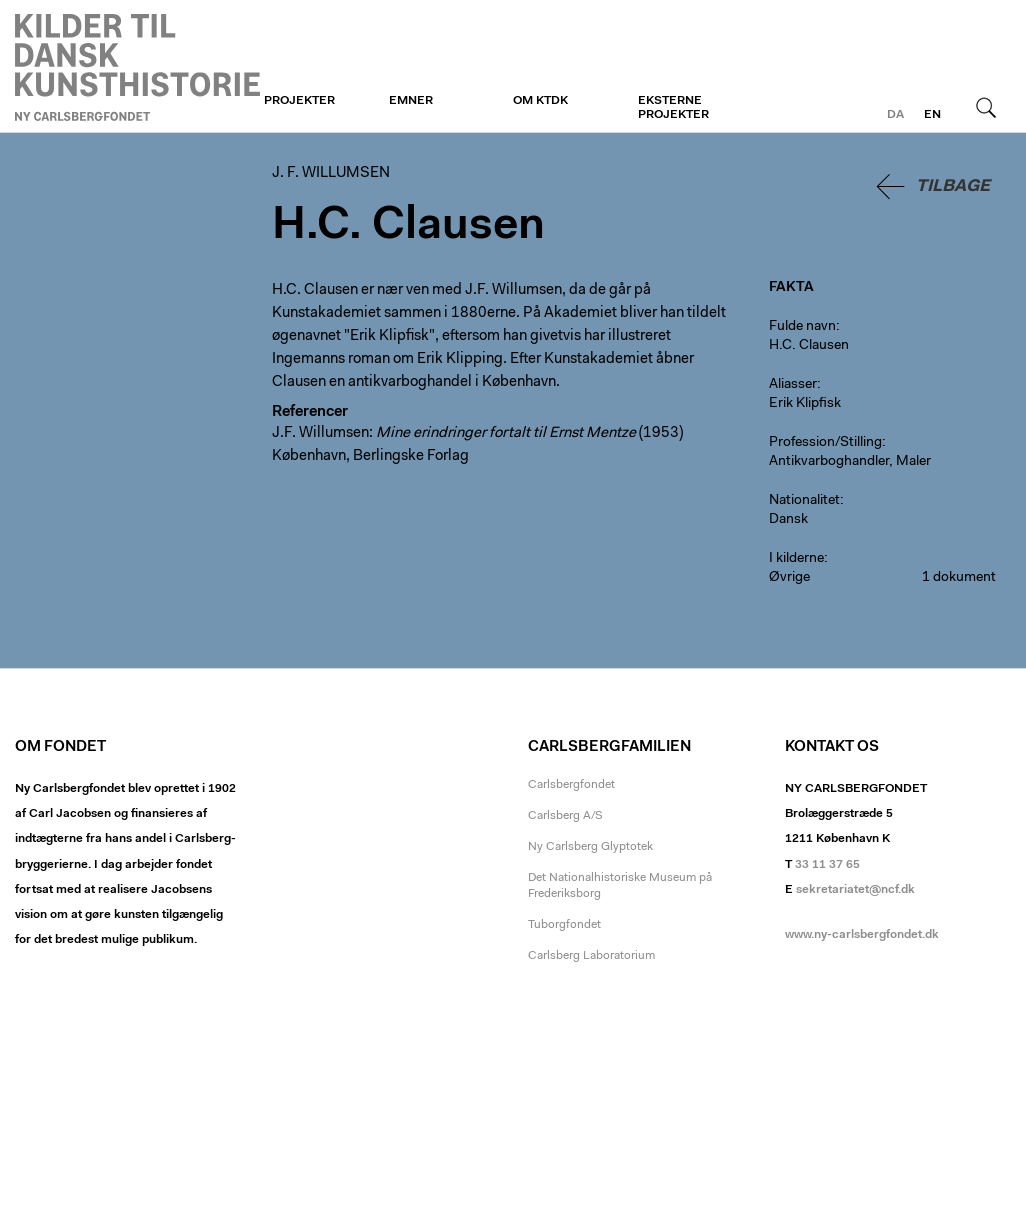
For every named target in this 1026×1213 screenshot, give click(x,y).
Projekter (299, 101)
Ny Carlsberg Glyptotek (590, 847)
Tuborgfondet (564, 925)
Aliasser (793, 385)
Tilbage (953, 186)
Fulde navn (802, 327)
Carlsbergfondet (571, 785)
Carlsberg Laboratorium (591, 956)
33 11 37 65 (827, 865)
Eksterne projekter (673, 108)
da (895, 115)
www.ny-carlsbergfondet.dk (862, 935)
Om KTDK (540, 101)
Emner (411, 101)
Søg (986, 107)
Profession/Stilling (825, 443)
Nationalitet (804, 501)
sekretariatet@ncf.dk (855, 890)
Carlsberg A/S (565, 816)
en (932, 115)
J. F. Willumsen (137, 67)
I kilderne (796, 559)
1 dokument (959, 578)
